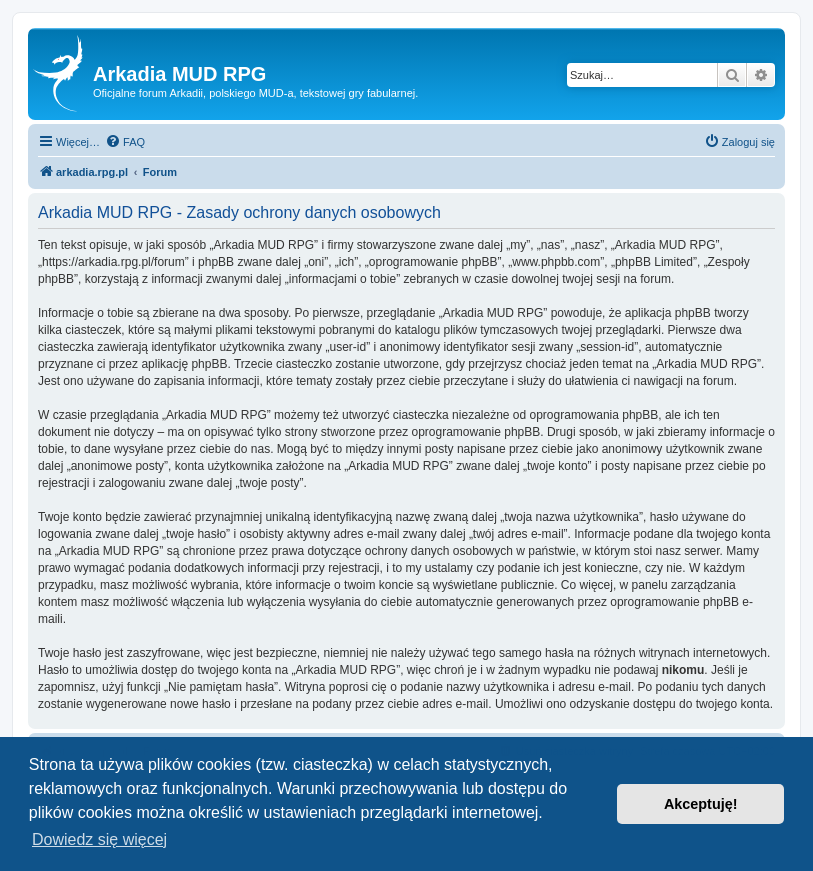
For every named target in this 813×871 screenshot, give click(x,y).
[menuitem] (125, 142)
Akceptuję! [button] (701, 804)
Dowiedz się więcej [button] (99, 839)
